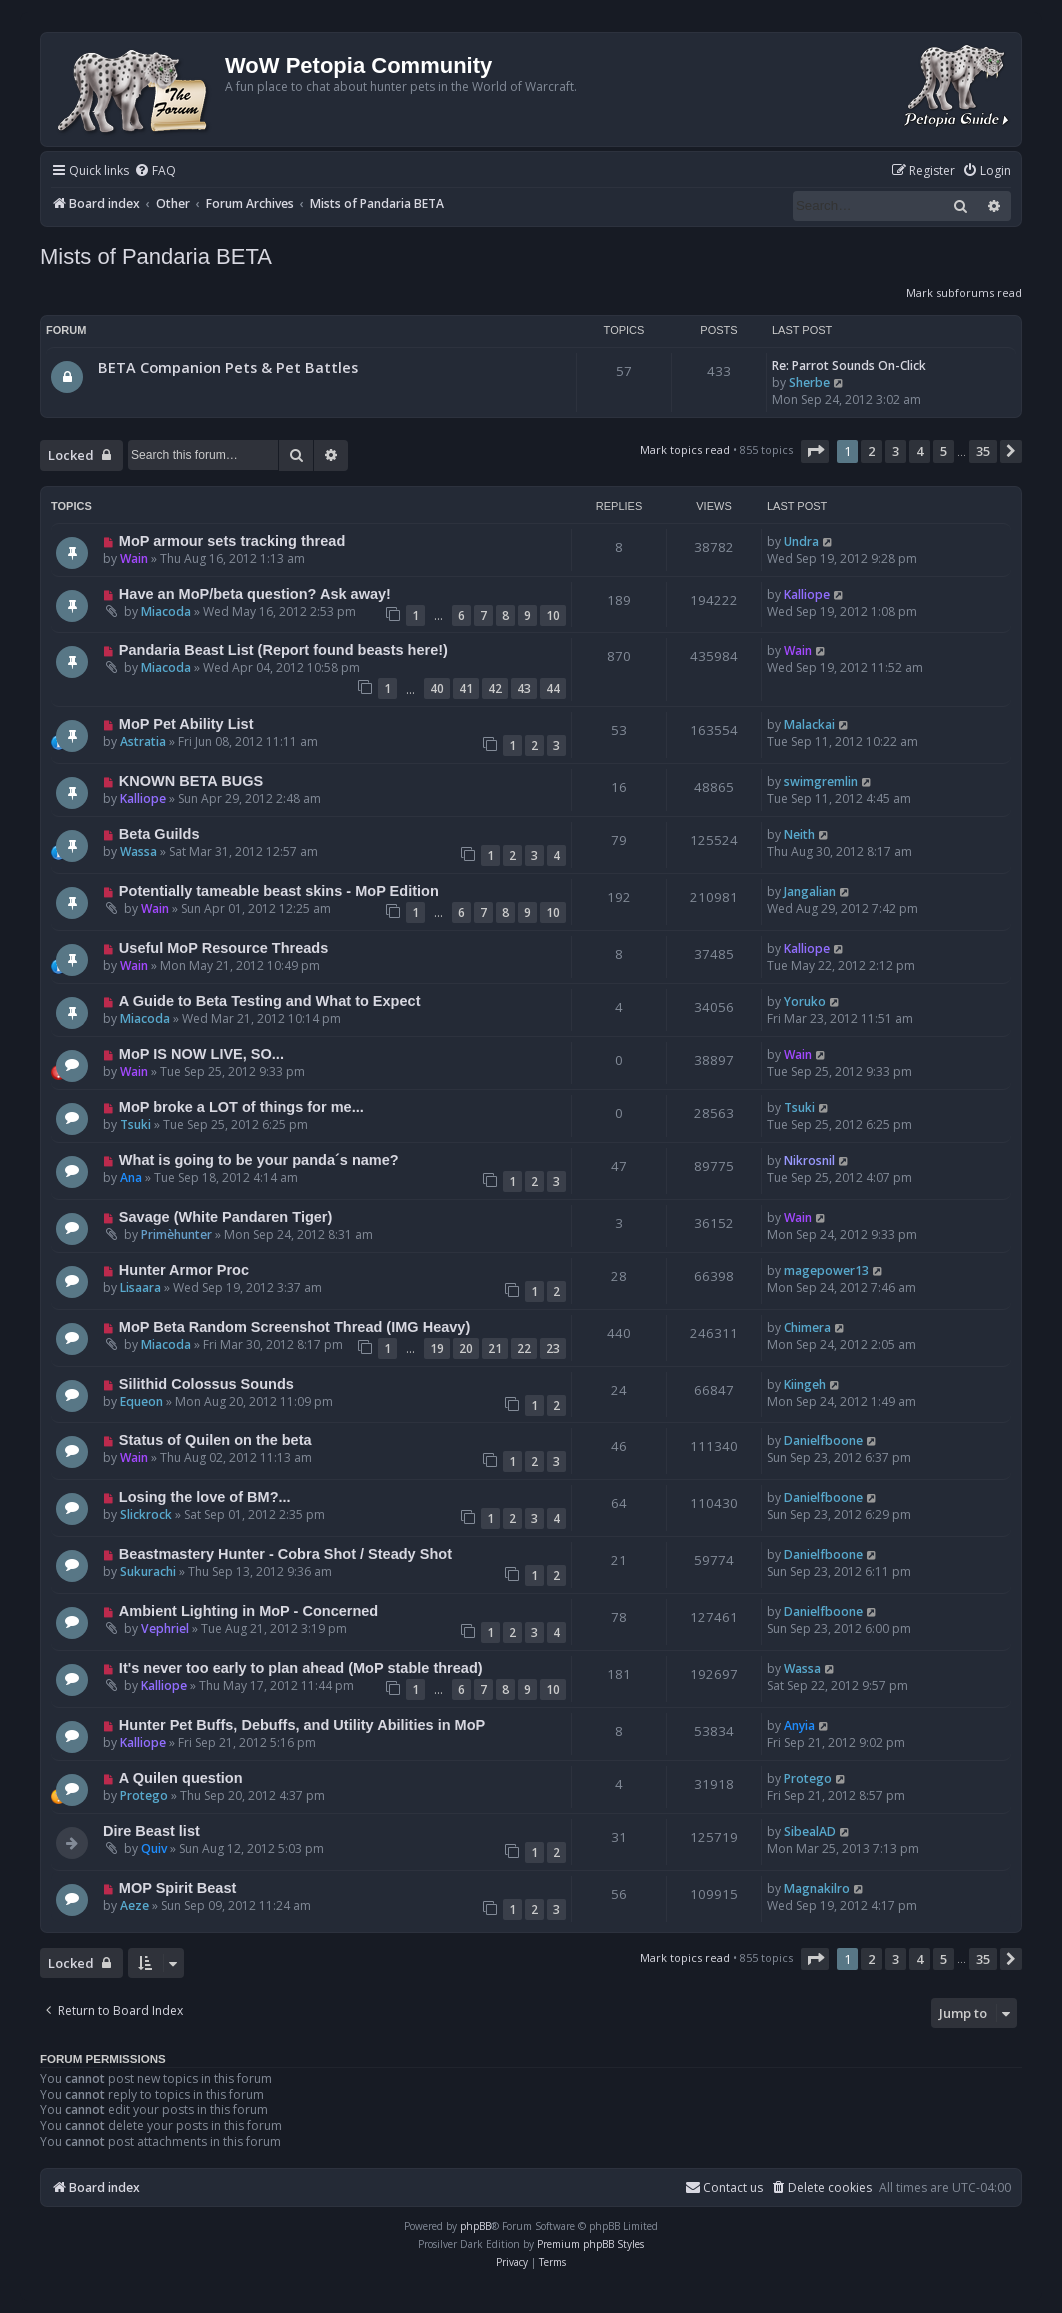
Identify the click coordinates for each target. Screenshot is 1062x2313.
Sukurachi (148, 1571)
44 (553, 688)
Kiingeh (805, 1384)
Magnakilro (817, 1888)
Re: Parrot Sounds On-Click (849, 365)
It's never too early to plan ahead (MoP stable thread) (301, 1668)
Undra (801, 541)
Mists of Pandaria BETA (156, 256)
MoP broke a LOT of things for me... (241, 1107)
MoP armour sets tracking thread (232, 541)
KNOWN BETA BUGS (191, 781)
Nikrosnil (809, 1160)
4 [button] (919, 451)
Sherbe (809, 382)
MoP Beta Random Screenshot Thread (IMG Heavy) (294, 1327)
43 (524, 688)
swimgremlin (821, 781)
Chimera (807, 1327)
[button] (815, 451)
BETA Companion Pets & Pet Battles (228, 367)
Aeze (134, 1905)
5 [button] (943, 451)
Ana (131, 1177)
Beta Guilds (159, 834)
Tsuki (135, 1124)
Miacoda (166, 611)
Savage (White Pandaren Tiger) (226, 1217)
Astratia (143, 741)
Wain (134, 558)
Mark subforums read (964, 292)
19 (437, 1348)
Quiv (154, 1848)
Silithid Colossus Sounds (206, 1384)
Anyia (799, 1725)
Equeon (141, 1401)
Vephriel (165, 1628)
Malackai (809, 724)
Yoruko (805, 1001)
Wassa (138, 851)
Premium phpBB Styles (590, 2244)
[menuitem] (155, 171)
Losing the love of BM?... (205, 1497)
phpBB (475, 2226)
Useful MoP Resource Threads (223, 948)
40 (437, 688)
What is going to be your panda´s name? (259, 1160)
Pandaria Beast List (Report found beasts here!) (283, 650)
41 (466, 688)
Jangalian (810, 891)
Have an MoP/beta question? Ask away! (255, 594)
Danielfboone (823, 1440)
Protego (144, 1795)
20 (466, 1348)
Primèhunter (176, 1234)
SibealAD (810, 1831)
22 (524, 1348)
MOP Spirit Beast (178, 1888)
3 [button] (895, 451)
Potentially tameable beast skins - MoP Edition (279, 891)
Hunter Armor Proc (184, 1270)
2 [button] (871, 451)
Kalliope (807, 594)
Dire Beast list (151, 1831)
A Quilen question (181, 1778)
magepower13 (826, 1270)
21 (495, 1348)
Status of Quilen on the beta (215, 1440)
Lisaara (140, 1287)
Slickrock (146, 1514)
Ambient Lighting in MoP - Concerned (248, 1611)
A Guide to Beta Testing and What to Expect (270, 1001)
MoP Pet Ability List (186, 724)
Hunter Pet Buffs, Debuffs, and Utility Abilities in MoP (302, 1725)
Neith (799, 834)
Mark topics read (685, 449)
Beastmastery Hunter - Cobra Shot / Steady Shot (285, 1554)
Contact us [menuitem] (724, 2187)
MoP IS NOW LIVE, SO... (201, 1054)
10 (553, 615)
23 (553, 1348)
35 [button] (983, 451)
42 (495, 688)
